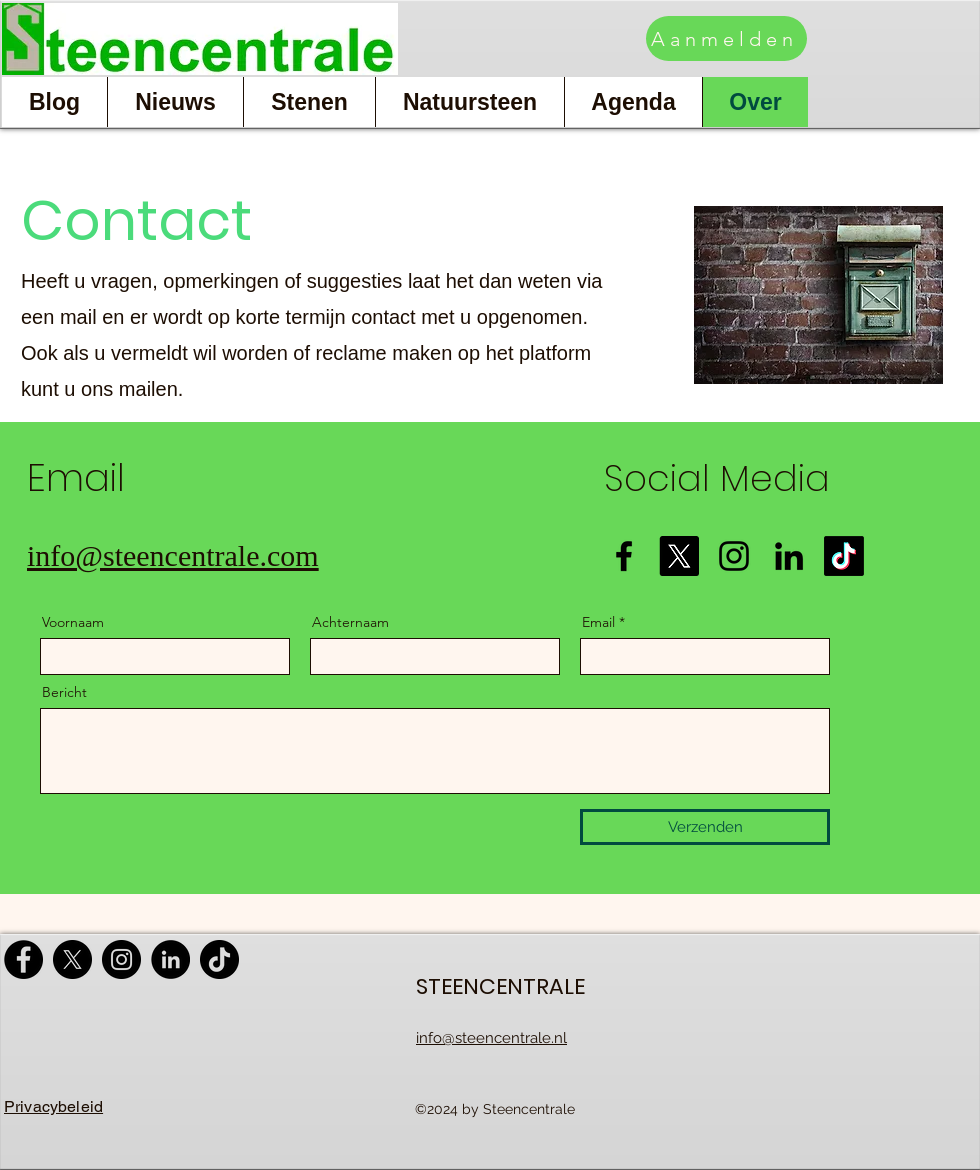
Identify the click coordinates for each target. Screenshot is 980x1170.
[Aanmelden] (726, 38)
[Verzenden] (705, 827)
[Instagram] (734, 556)
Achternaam (350, 622)
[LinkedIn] (789, 556)
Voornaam (73, 622)
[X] (72, 959)
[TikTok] (219, 959)
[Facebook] (624, 556)
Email (598, 622)
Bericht (64, 692)
